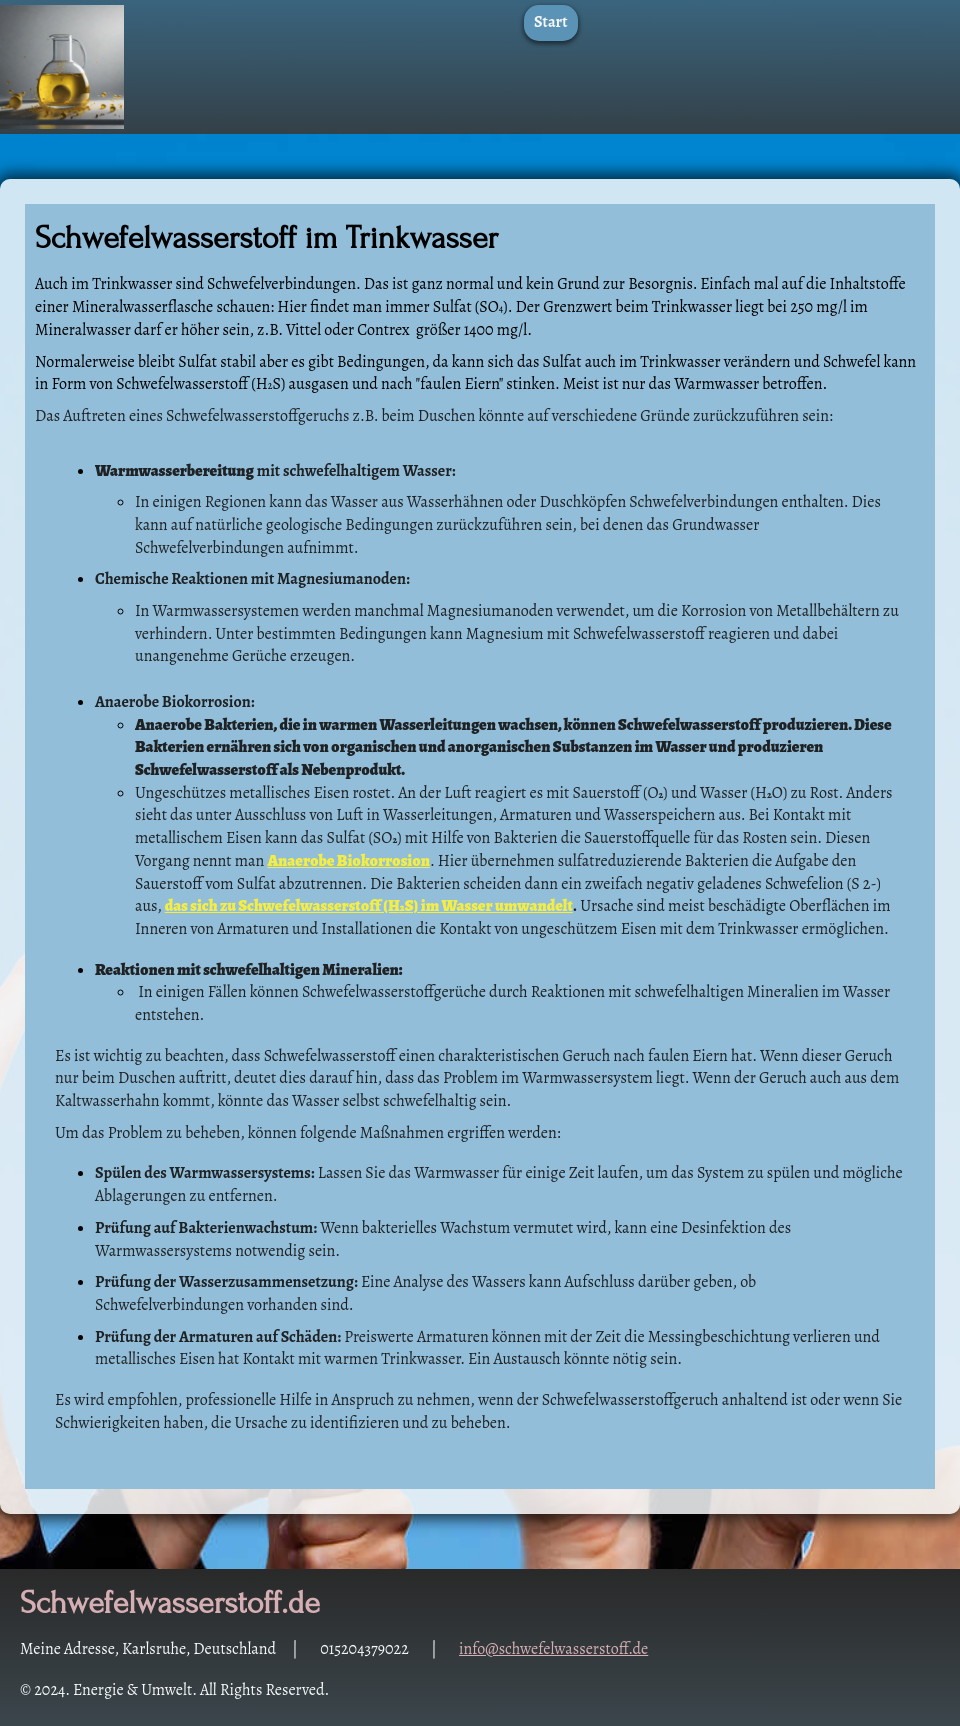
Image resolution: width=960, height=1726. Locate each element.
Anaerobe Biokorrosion (349, 861)
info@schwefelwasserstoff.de (553, 1649)
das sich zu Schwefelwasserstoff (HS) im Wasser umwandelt (369, 906)
